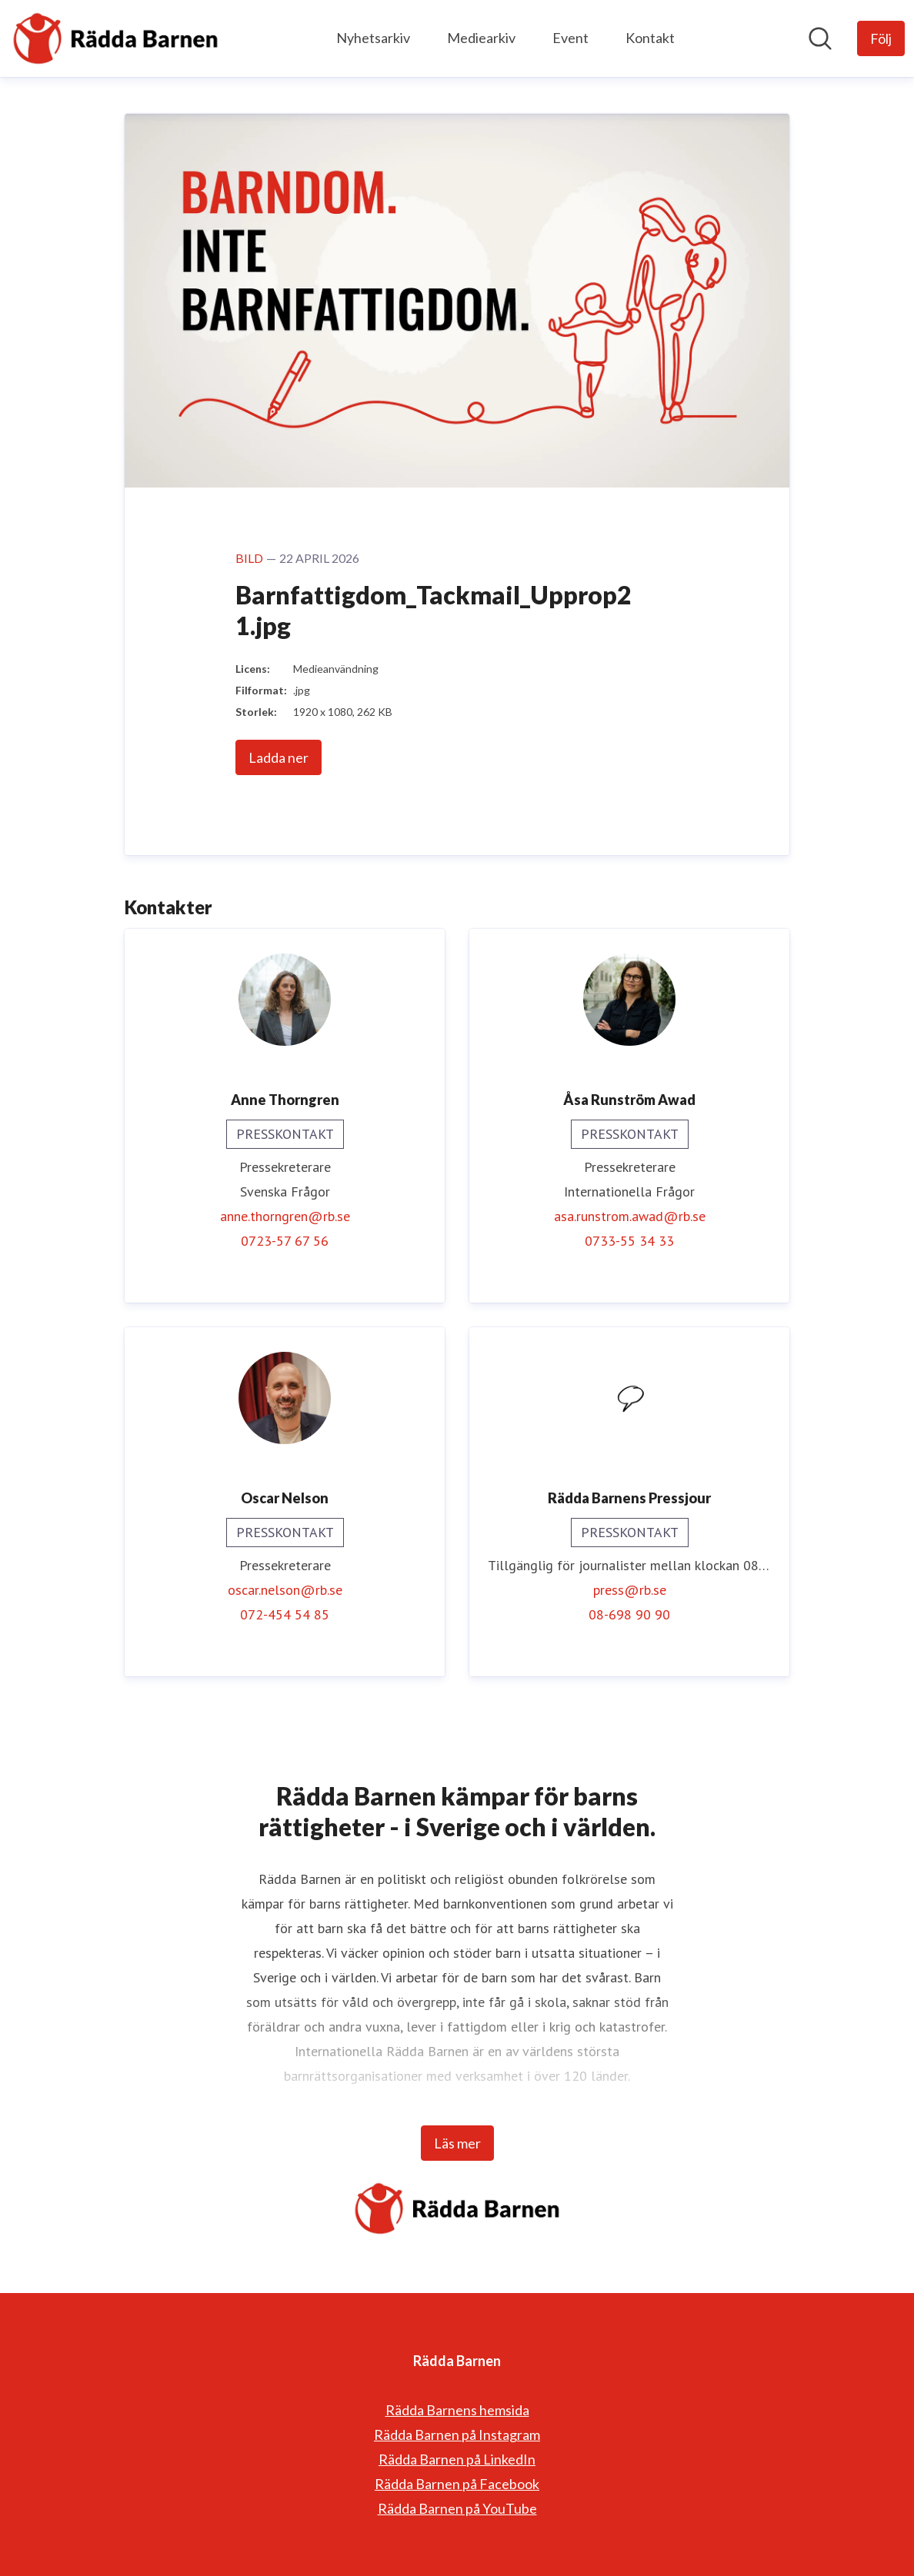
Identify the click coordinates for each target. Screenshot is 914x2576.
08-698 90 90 (629, 1614)
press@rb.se (629, 1590)
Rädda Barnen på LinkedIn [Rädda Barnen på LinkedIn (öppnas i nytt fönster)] (457, 2459)
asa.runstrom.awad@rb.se (630, 1216)
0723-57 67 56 (285, 1241)
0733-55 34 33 (629, 1241)
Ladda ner (279, 757)
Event (570, 37)
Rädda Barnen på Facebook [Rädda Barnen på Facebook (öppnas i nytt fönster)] (457, 2483)
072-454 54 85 (284, 1614)
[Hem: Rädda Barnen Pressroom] (115, 38)
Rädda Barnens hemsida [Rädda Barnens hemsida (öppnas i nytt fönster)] (457, 2409)
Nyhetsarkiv (373, 37)
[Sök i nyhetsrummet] (820, 38)
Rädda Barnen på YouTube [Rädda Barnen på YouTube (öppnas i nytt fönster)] (457, 2508)
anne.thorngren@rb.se (285, 1216)
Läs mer (457, 2143)
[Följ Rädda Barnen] (881, 38)
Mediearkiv (481, 37)
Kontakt (650, 37)
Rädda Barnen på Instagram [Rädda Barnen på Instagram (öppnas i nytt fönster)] (457, 2434)
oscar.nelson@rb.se (285, 1590)
